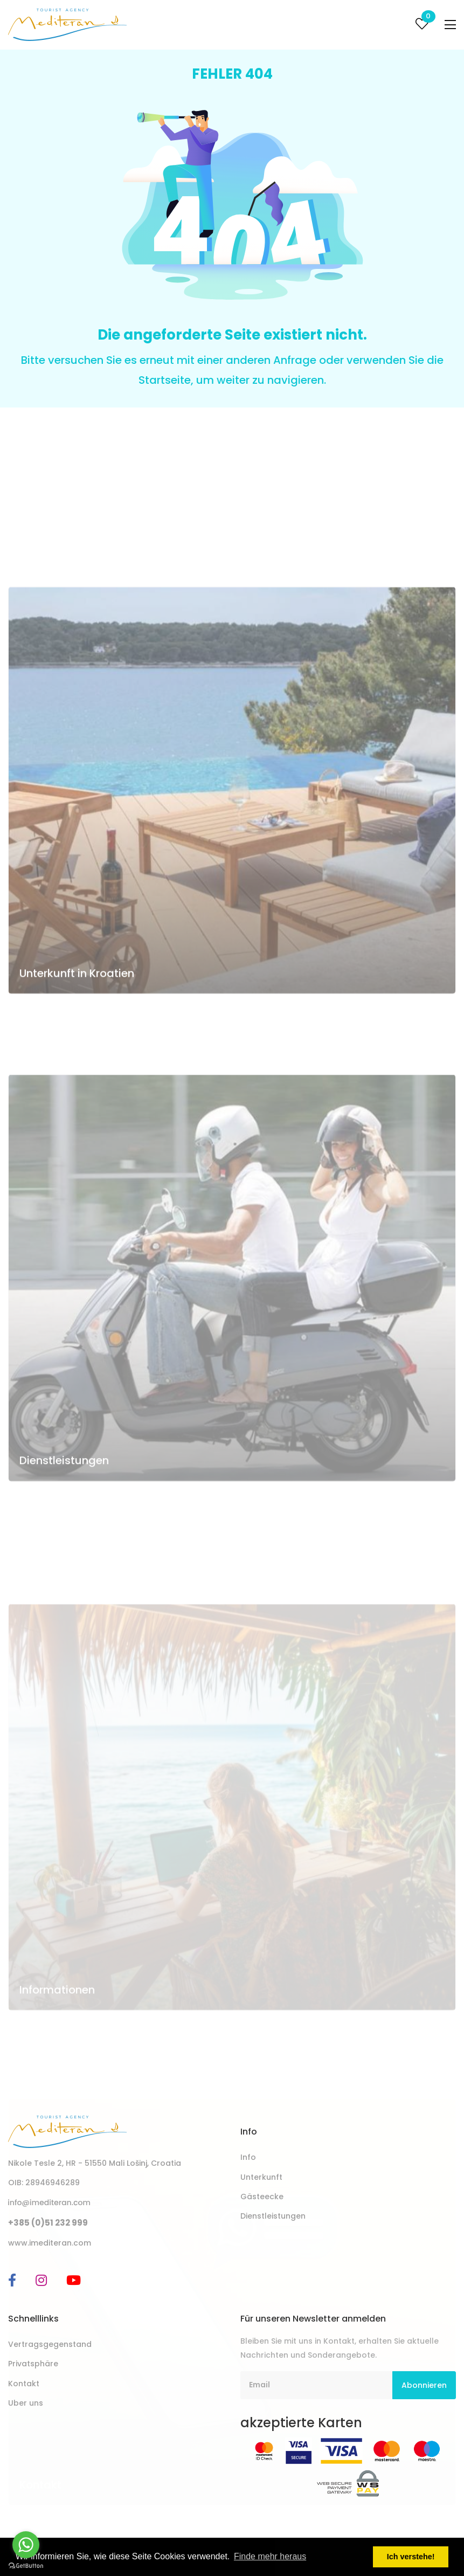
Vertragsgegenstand (50, 2344)
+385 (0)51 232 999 (48, 2222)
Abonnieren (424, 2385)
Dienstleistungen (64, 1607)
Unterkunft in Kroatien (76, 1119)
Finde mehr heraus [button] (270, 2556)
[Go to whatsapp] (25, 2544)
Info (248, 2157)
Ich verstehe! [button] (411, 2556)
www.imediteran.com (49, 2242)
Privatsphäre (33, 2363)
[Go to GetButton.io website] (26, 2565)
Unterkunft (261, 2177)
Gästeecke (261, 2196)
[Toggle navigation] (450, 25)
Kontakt (23, 2383)
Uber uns (25, 2403)
